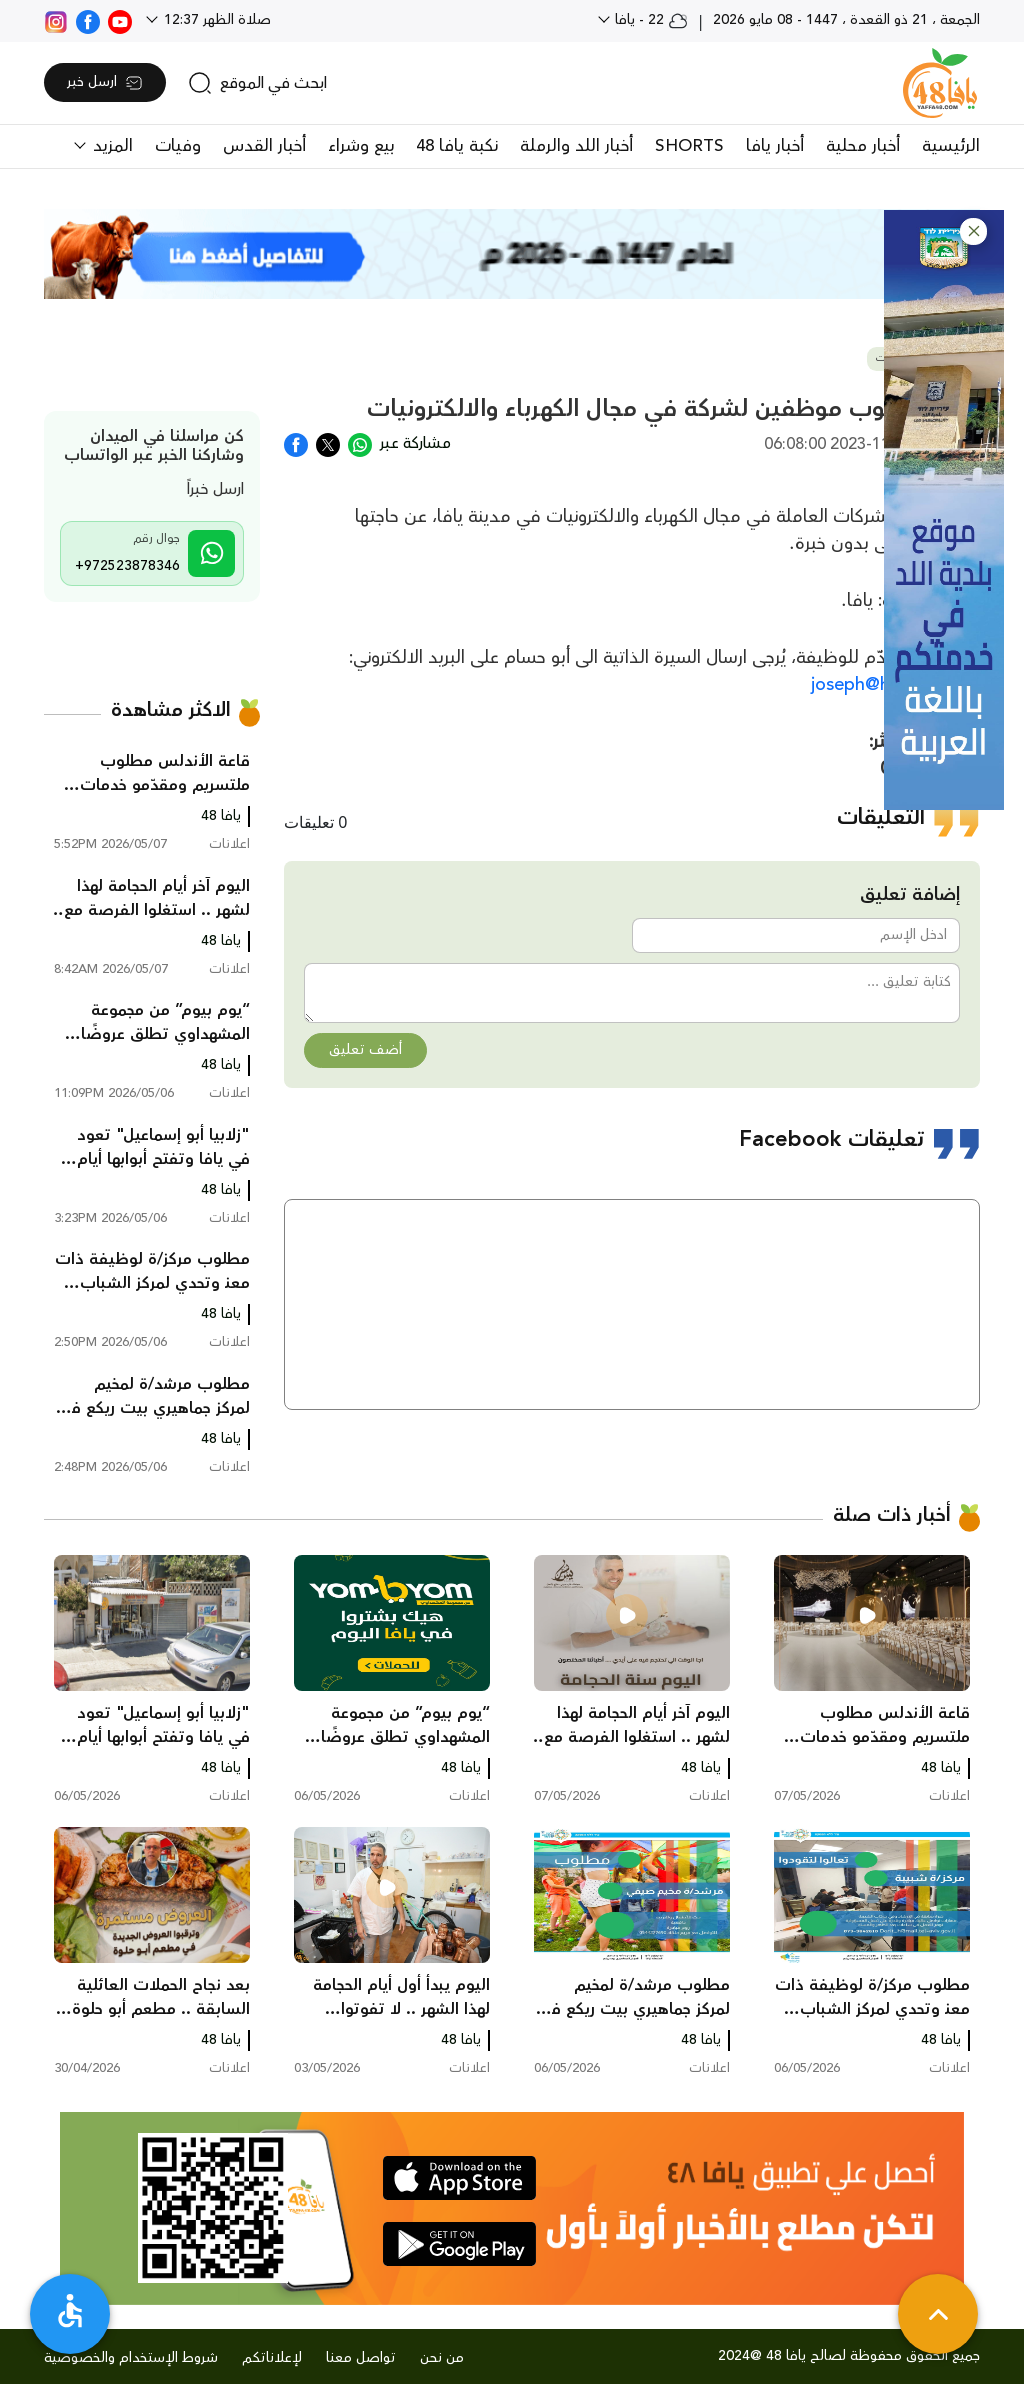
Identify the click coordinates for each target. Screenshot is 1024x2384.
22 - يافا (649, 20)
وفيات (178, 146)
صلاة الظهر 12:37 (215, 20)
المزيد (110, 146)
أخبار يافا (775, 146)
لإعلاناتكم (272, 2358)
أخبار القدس (264, 146)
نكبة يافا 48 (457, 146)
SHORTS (689, 146)
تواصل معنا (361, 2358)
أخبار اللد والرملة (576, 146)
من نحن (442, 2358)
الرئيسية (951, 146)
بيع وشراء (361, 146)
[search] (257, 83)
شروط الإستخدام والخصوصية (131, 2358)
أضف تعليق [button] (365, 1050)
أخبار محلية (863, 146)
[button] (973, 231)
